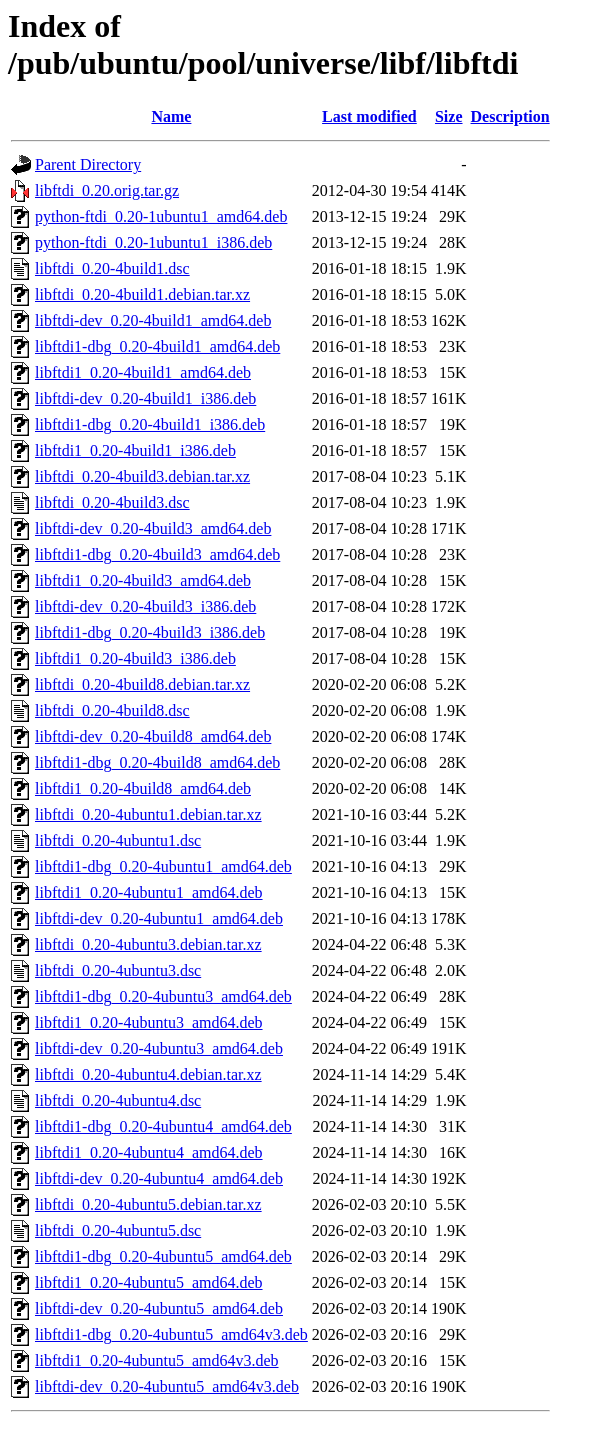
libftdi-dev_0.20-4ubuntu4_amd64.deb (159, 1178)
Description (510, 116)
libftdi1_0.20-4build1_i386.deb (135, 450)
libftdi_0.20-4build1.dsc (112, 268)
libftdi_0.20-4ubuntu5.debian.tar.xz (148, 1204)
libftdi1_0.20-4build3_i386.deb (135, 658)
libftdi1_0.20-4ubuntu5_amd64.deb (149, 1282)
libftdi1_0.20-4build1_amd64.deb (143, 372)
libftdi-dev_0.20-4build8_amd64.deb (153, 736)
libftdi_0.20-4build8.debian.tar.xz (142, 684)
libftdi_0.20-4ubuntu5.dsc (118, 1230)
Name (171, 116)
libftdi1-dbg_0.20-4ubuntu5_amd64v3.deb (171, 1334)
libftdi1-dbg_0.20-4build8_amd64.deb (157, 762)
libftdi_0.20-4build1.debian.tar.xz (142, 294)
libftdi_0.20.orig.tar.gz (107, 190)
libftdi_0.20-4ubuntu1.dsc (118, 840)
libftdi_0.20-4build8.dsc (112, 710)
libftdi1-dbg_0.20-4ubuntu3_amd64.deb (163, 996)
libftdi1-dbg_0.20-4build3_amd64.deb (157, 554)
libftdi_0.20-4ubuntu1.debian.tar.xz (148, 814)
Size (449, 116)
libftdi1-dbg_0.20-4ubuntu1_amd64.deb (163, 866)
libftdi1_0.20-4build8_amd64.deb (143, 788)
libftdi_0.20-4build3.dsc (112, 502)
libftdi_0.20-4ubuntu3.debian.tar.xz (148, 944)
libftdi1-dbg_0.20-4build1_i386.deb (150, 424)
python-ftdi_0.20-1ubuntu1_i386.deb (153, 242)
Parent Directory (88, 164)
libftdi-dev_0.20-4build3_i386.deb (145, 606)
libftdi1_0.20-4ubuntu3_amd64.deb (149, 1022)
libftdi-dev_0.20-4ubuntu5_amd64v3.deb (167, 1386)
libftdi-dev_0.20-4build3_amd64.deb (153, 528)
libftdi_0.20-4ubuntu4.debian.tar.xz (148, 1074)
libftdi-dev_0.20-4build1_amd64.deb (153, 320)
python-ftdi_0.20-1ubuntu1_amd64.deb (161, 216)
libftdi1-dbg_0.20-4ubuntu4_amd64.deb (163, 1126)
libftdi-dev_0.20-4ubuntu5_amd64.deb (159, 1308)
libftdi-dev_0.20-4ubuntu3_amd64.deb (159, 1048)
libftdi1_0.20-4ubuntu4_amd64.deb (149, 1152)
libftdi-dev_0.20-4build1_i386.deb (145, 398)
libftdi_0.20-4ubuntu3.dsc (118, 970)
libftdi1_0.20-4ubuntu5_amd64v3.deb (157, 1360)
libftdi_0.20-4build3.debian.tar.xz (142, 476)
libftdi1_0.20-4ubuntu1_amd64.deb (149, 892)
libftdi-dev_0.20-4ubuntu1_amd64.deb (159, 918)
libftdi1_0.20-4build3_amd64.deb (143, 580)
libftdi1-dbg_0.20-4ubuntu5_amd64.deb (163, 1256)
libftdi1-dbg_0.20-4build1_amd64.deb (157, 346)
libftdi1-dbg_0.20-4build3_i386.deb (150, 632)
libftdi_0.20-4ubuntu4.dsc (118, 1100)
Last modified (369, 116)
